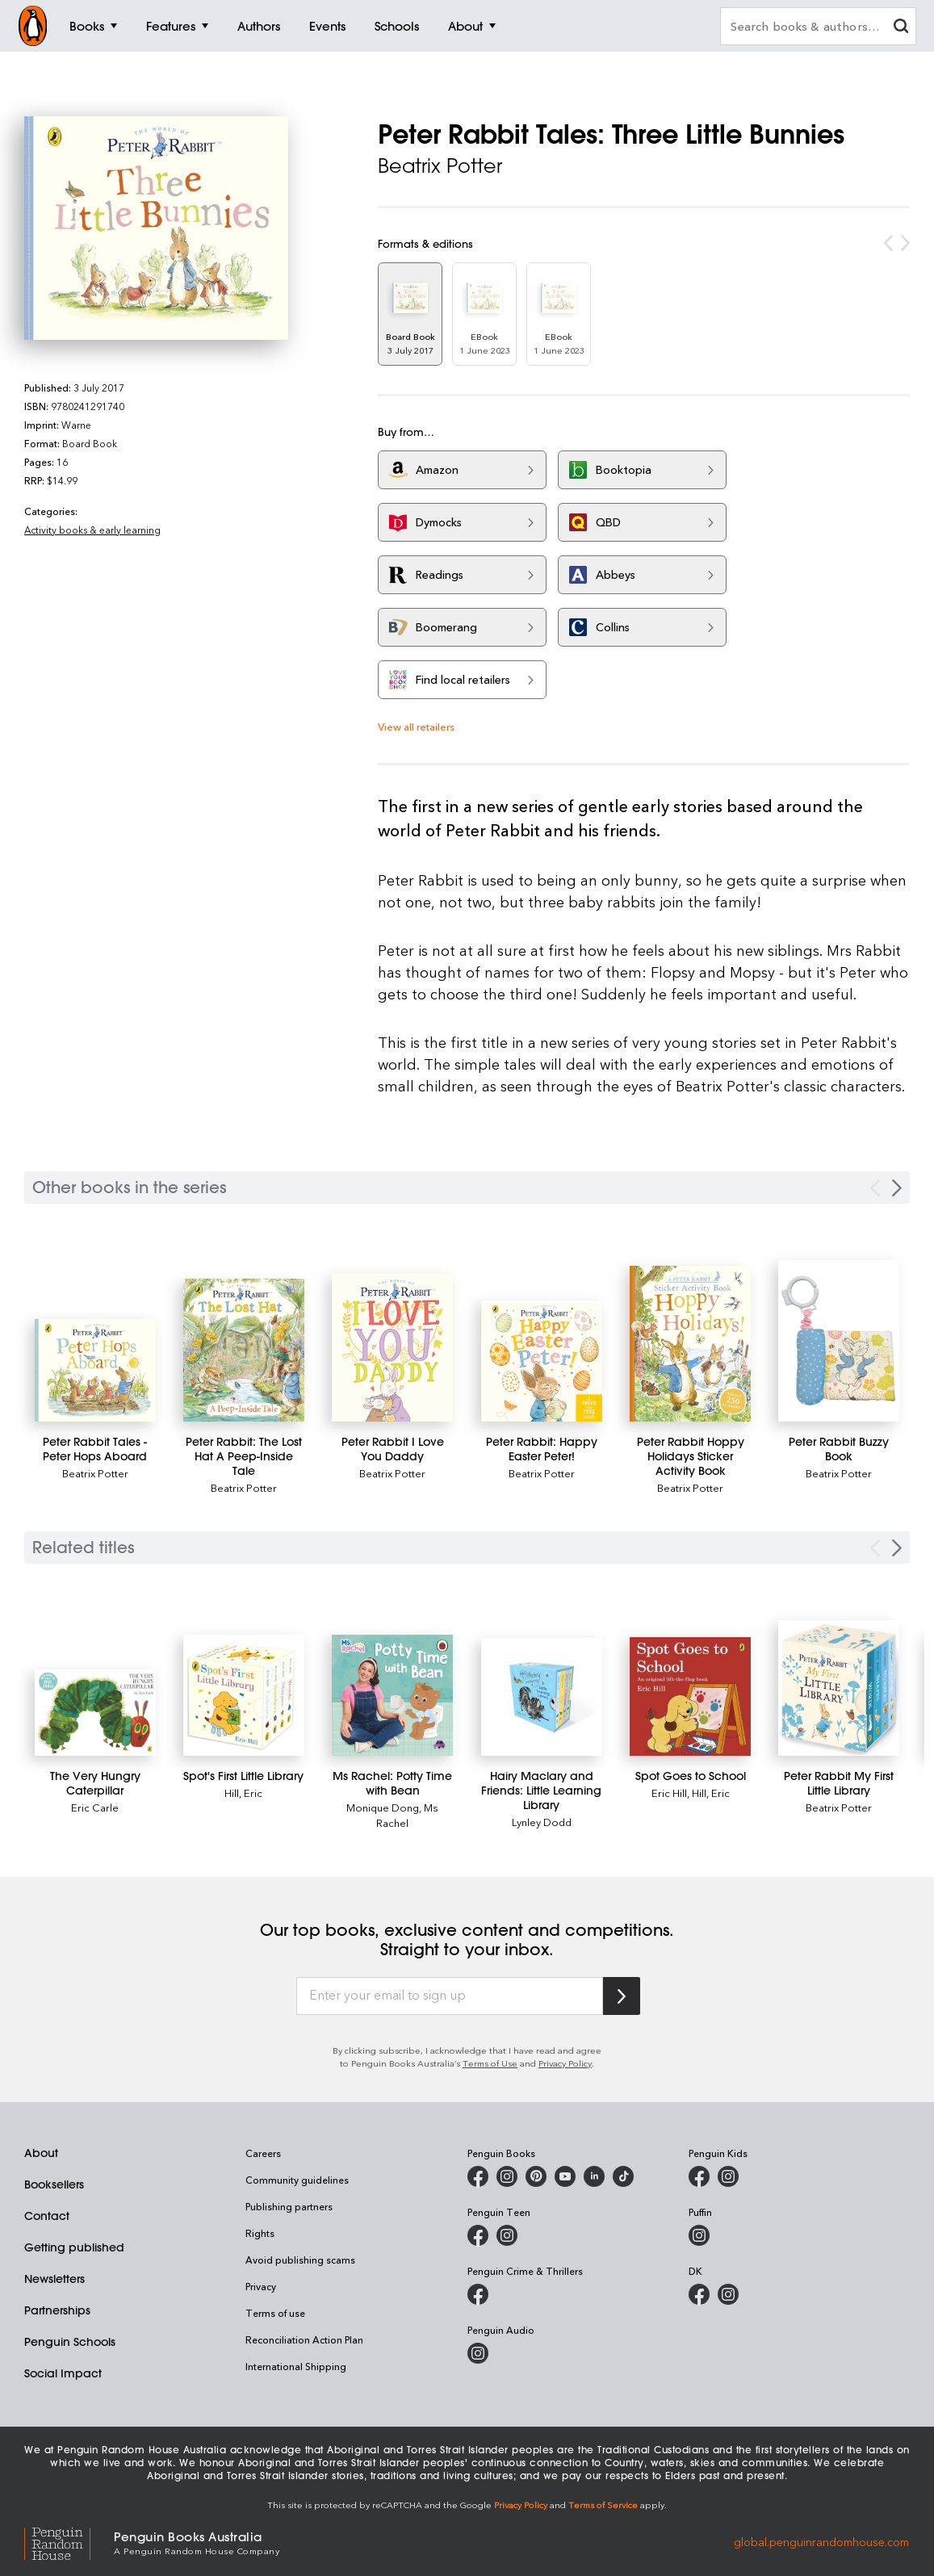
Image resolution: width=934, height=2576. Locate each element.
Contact (46, 2216)
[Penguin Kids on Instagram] (728, 2176)
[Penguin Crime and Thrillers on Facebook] (477, 2294)
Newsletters (54, 2279)
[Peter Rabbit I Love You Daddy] (392, 1348)
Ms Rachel (407, 1814)
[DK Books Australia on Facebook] (699, 2294)
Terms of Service (603, 2504)
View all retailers (416, 726)
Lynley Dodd (542, 1821)
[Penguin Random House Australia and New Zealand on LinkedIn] (594, 2176)
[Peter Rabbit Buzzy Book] (838, 1341)
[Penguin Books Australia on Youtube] (565, 2176)
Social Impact (63, 2373)
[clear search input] (901, 28)
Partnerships (57, 2310)
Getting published (74, 2247)
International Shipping (295, 2366)
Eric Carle (95, 1807)
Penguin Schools (69, 2342)
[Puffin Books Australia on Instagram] (699, 2235)
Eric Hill (669, 1792)
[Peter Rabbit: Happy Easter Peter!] (541, 1361)
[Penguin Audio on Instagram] (477, 2353)
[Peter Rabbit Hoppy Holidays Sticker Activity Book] (690, 1344)
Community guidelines (297, 2179)
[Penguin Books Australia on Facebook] (477, 2176)
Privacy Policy (565, 2063)
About (41, 2153)
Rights (259, 2233)
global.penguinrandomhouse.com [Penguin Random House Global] (821, 2541)
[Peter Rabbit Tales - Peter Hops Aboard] (95, 1370)
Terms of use (275, 2313)
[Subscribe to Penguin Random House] (621, 1996)
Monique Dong (382, 1807)
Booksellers (54, 2184)
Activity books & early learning (92, 529)
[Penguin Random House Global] (69, 2541)
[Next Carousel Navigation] (897, 1187)
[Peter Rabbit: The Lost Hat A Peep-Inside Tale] (243, 1350)
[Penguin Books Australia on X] (536, 2176)
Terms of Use (490, 2063)
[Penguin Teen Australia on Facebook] (477, 2235)
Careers (263, 2153)
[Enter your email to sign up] (449, 1996)
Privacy (260, 2286)
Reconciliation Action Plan (304, 2339)
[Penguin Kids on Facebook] (699, 2176)
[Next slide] (897, 1547)
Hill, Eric (243, 1792)
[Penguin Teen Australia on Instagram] (506, 2235)
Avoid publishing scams (300, 2259)
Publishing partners (289, 2206)
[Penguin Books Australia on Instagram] (506, 2176)
